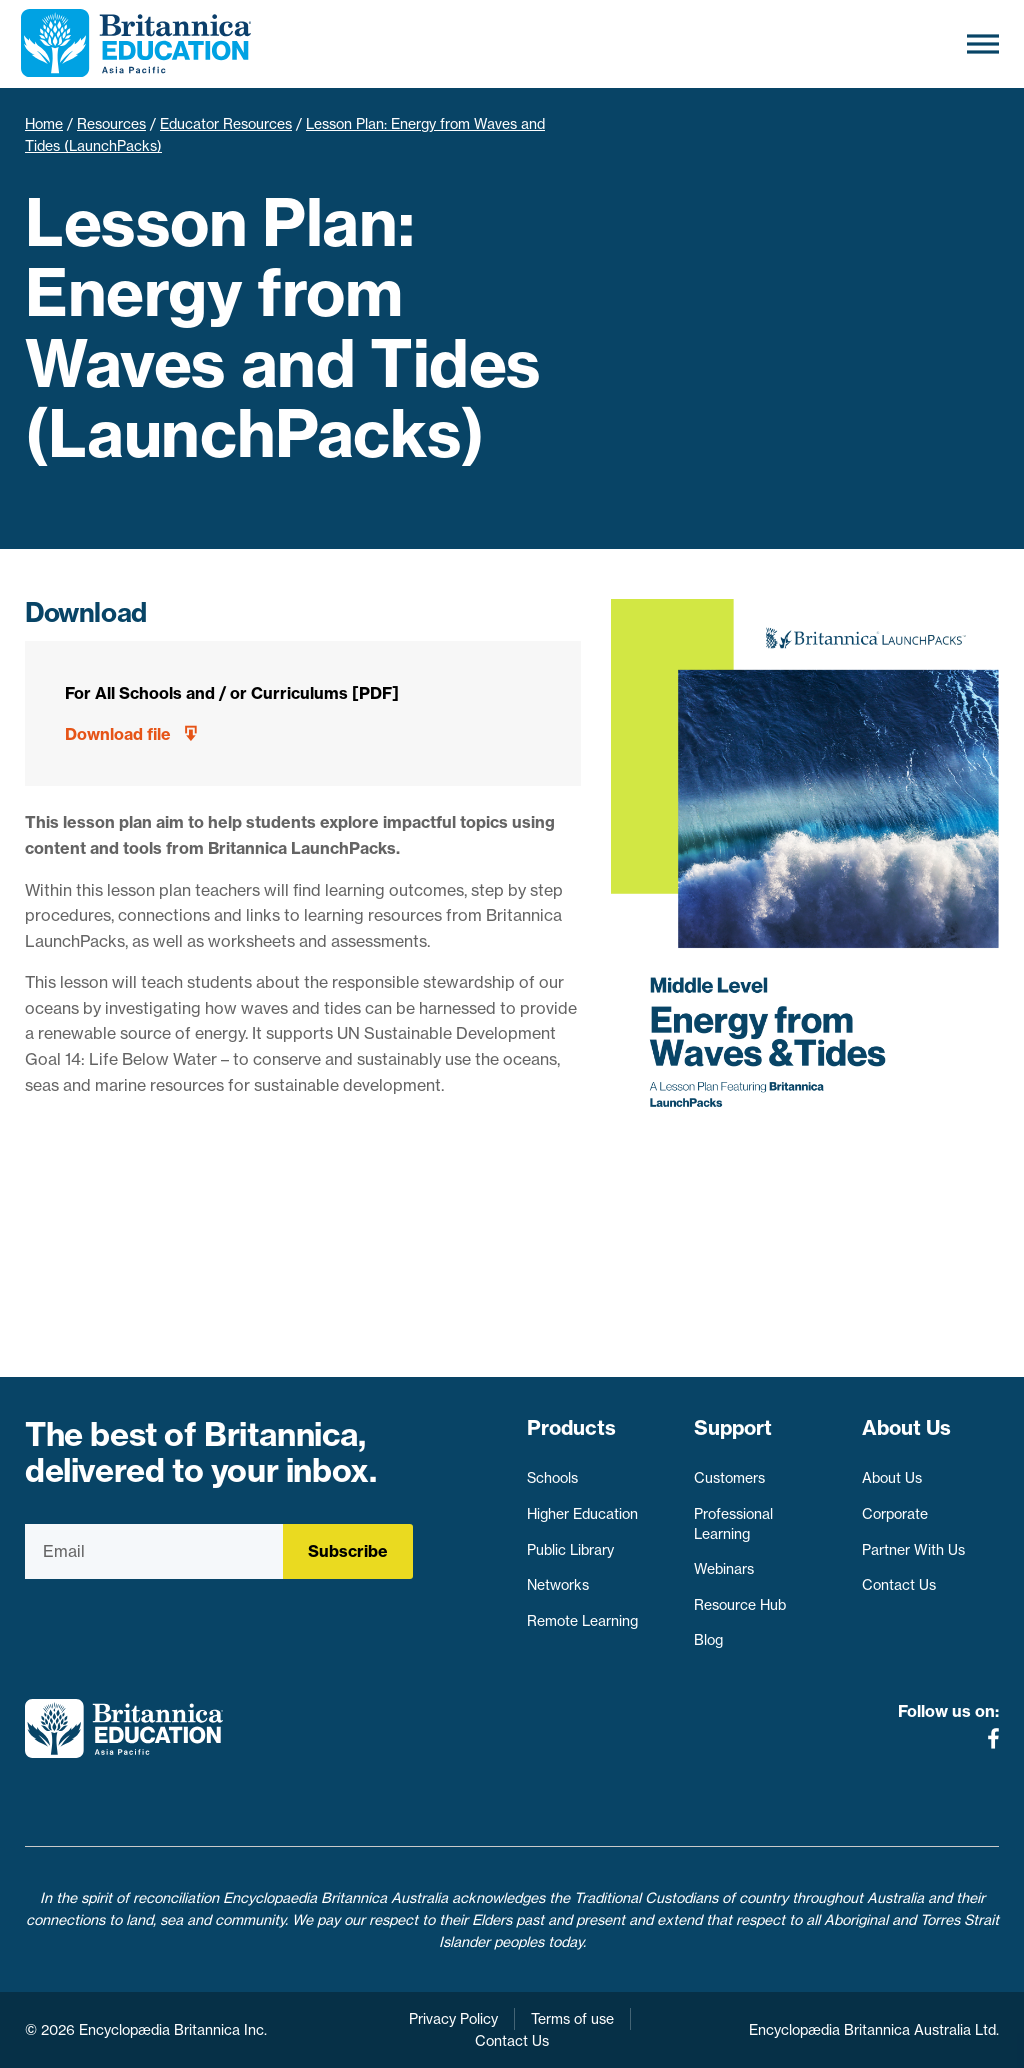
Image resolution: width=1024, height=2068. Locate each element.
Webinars (724, 1569)
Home (44, 124)
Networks (558, 1585)
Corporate (895, 1514)
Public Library (570, 1550)
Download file (118, 734)
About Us (892, 1478)
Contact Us (899, 1585)
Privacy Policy (453, 2019)
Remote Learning (582, 1621)
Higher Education (582, 1514)
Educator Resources (226, 124)
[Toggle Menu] (983, 43)
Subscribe (348, 1551)
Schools (552, 1478)
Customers (729, 1478)
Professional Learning (733, 1524)
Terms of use (572, 2019)
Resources (111, 124)
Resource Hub (740, 1605)
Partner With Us (913, 1550)
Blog (708, 1640)
